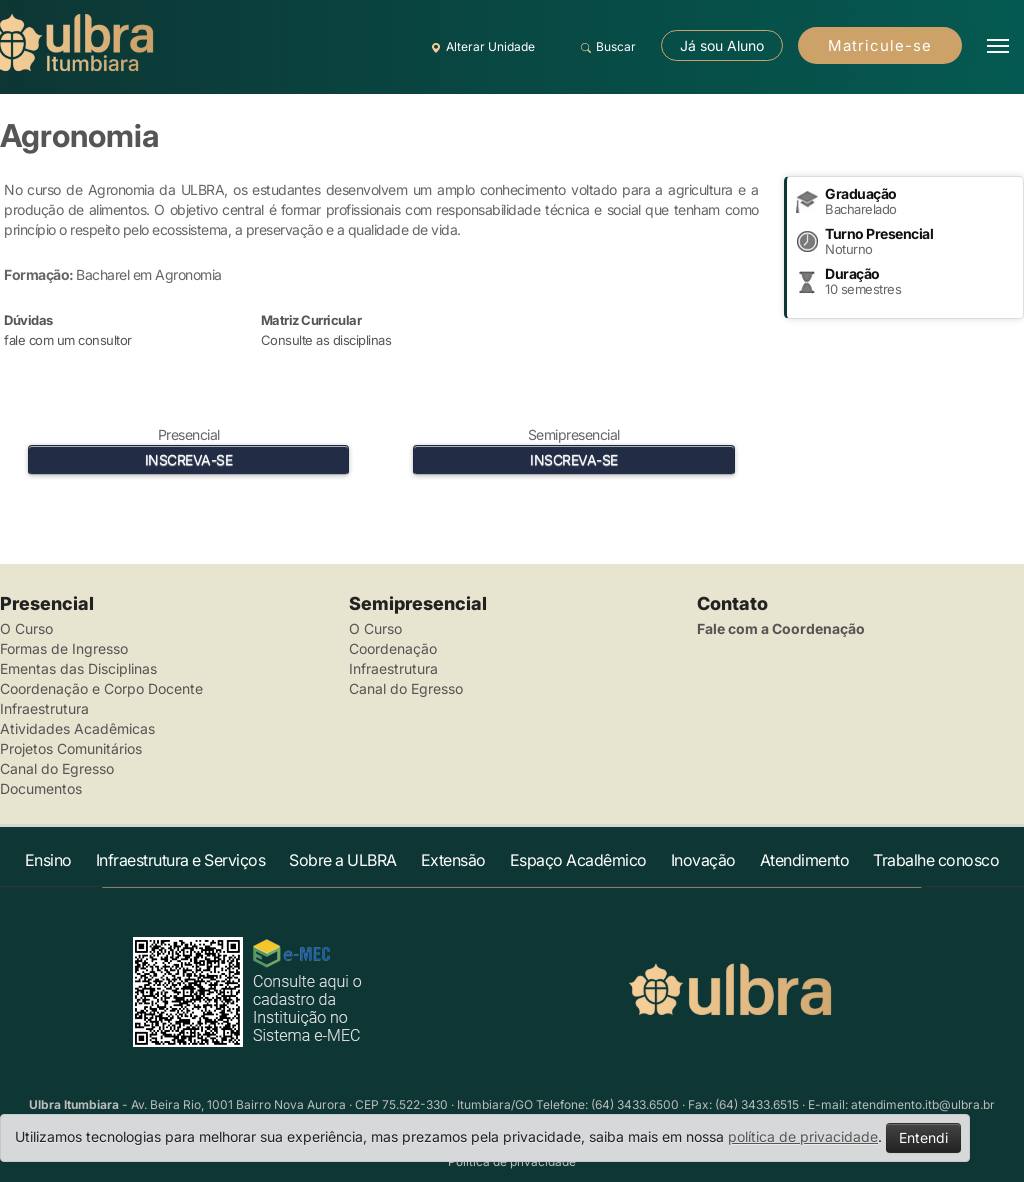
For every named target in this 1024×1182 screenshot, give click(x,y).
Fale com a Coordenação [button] (781, 628)
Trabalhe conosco (936, 860)
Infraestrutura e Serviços (181, 860)
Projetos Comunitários (71, 748)
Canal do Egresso (57, 768)
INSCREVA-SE (189, 459)
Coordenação (393, 648)
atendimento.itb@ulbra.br (923, 1104)
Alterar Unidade (480, 47)
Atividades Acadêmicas (77, 728)
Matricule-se (880, 45)
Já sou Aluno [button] (722, 45)
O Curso (26, 628)
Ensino (48, 860)
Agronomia (79, 135)
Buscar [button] (605, 47)
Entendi (923, 1137)
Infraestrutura (44, 708)
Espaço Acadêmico (578, 860)
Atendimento (805, 860)
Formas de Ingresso (64, 648)
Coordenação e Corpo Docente (101, 688)
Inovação (703, 860)
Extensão (453, 860)
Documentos (41, 788)
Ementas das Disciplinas (78, 668)
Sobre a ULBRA (343, 860)
